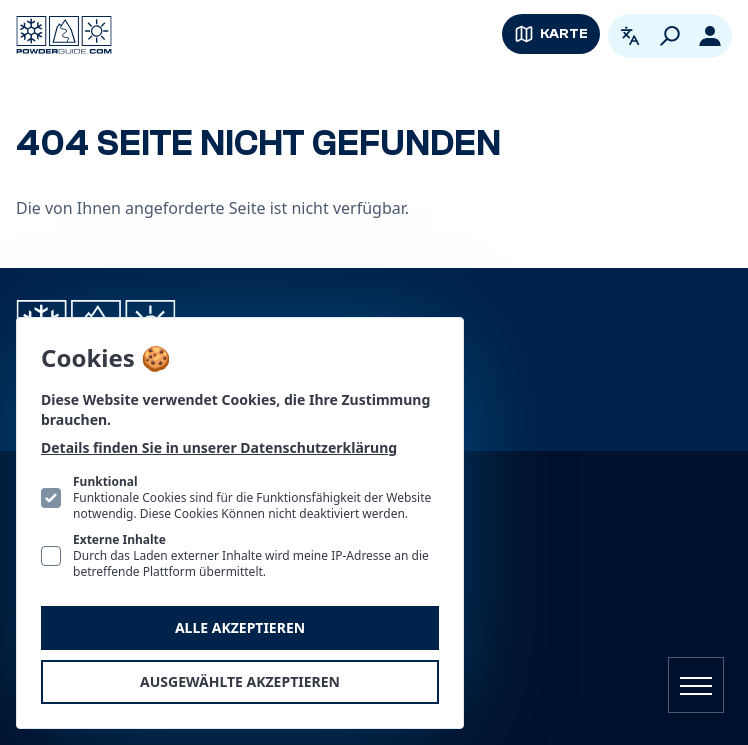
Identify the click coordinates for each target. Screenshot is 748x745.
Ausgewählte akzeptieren (240, 681)
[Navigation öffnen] (696, 685)
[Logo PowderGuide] (64, 35)
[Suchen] (670, 36)
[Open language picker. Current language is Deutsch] (630, 36)
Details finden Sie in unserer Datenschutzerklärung (219, 447)
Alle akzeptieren (240, 627)
